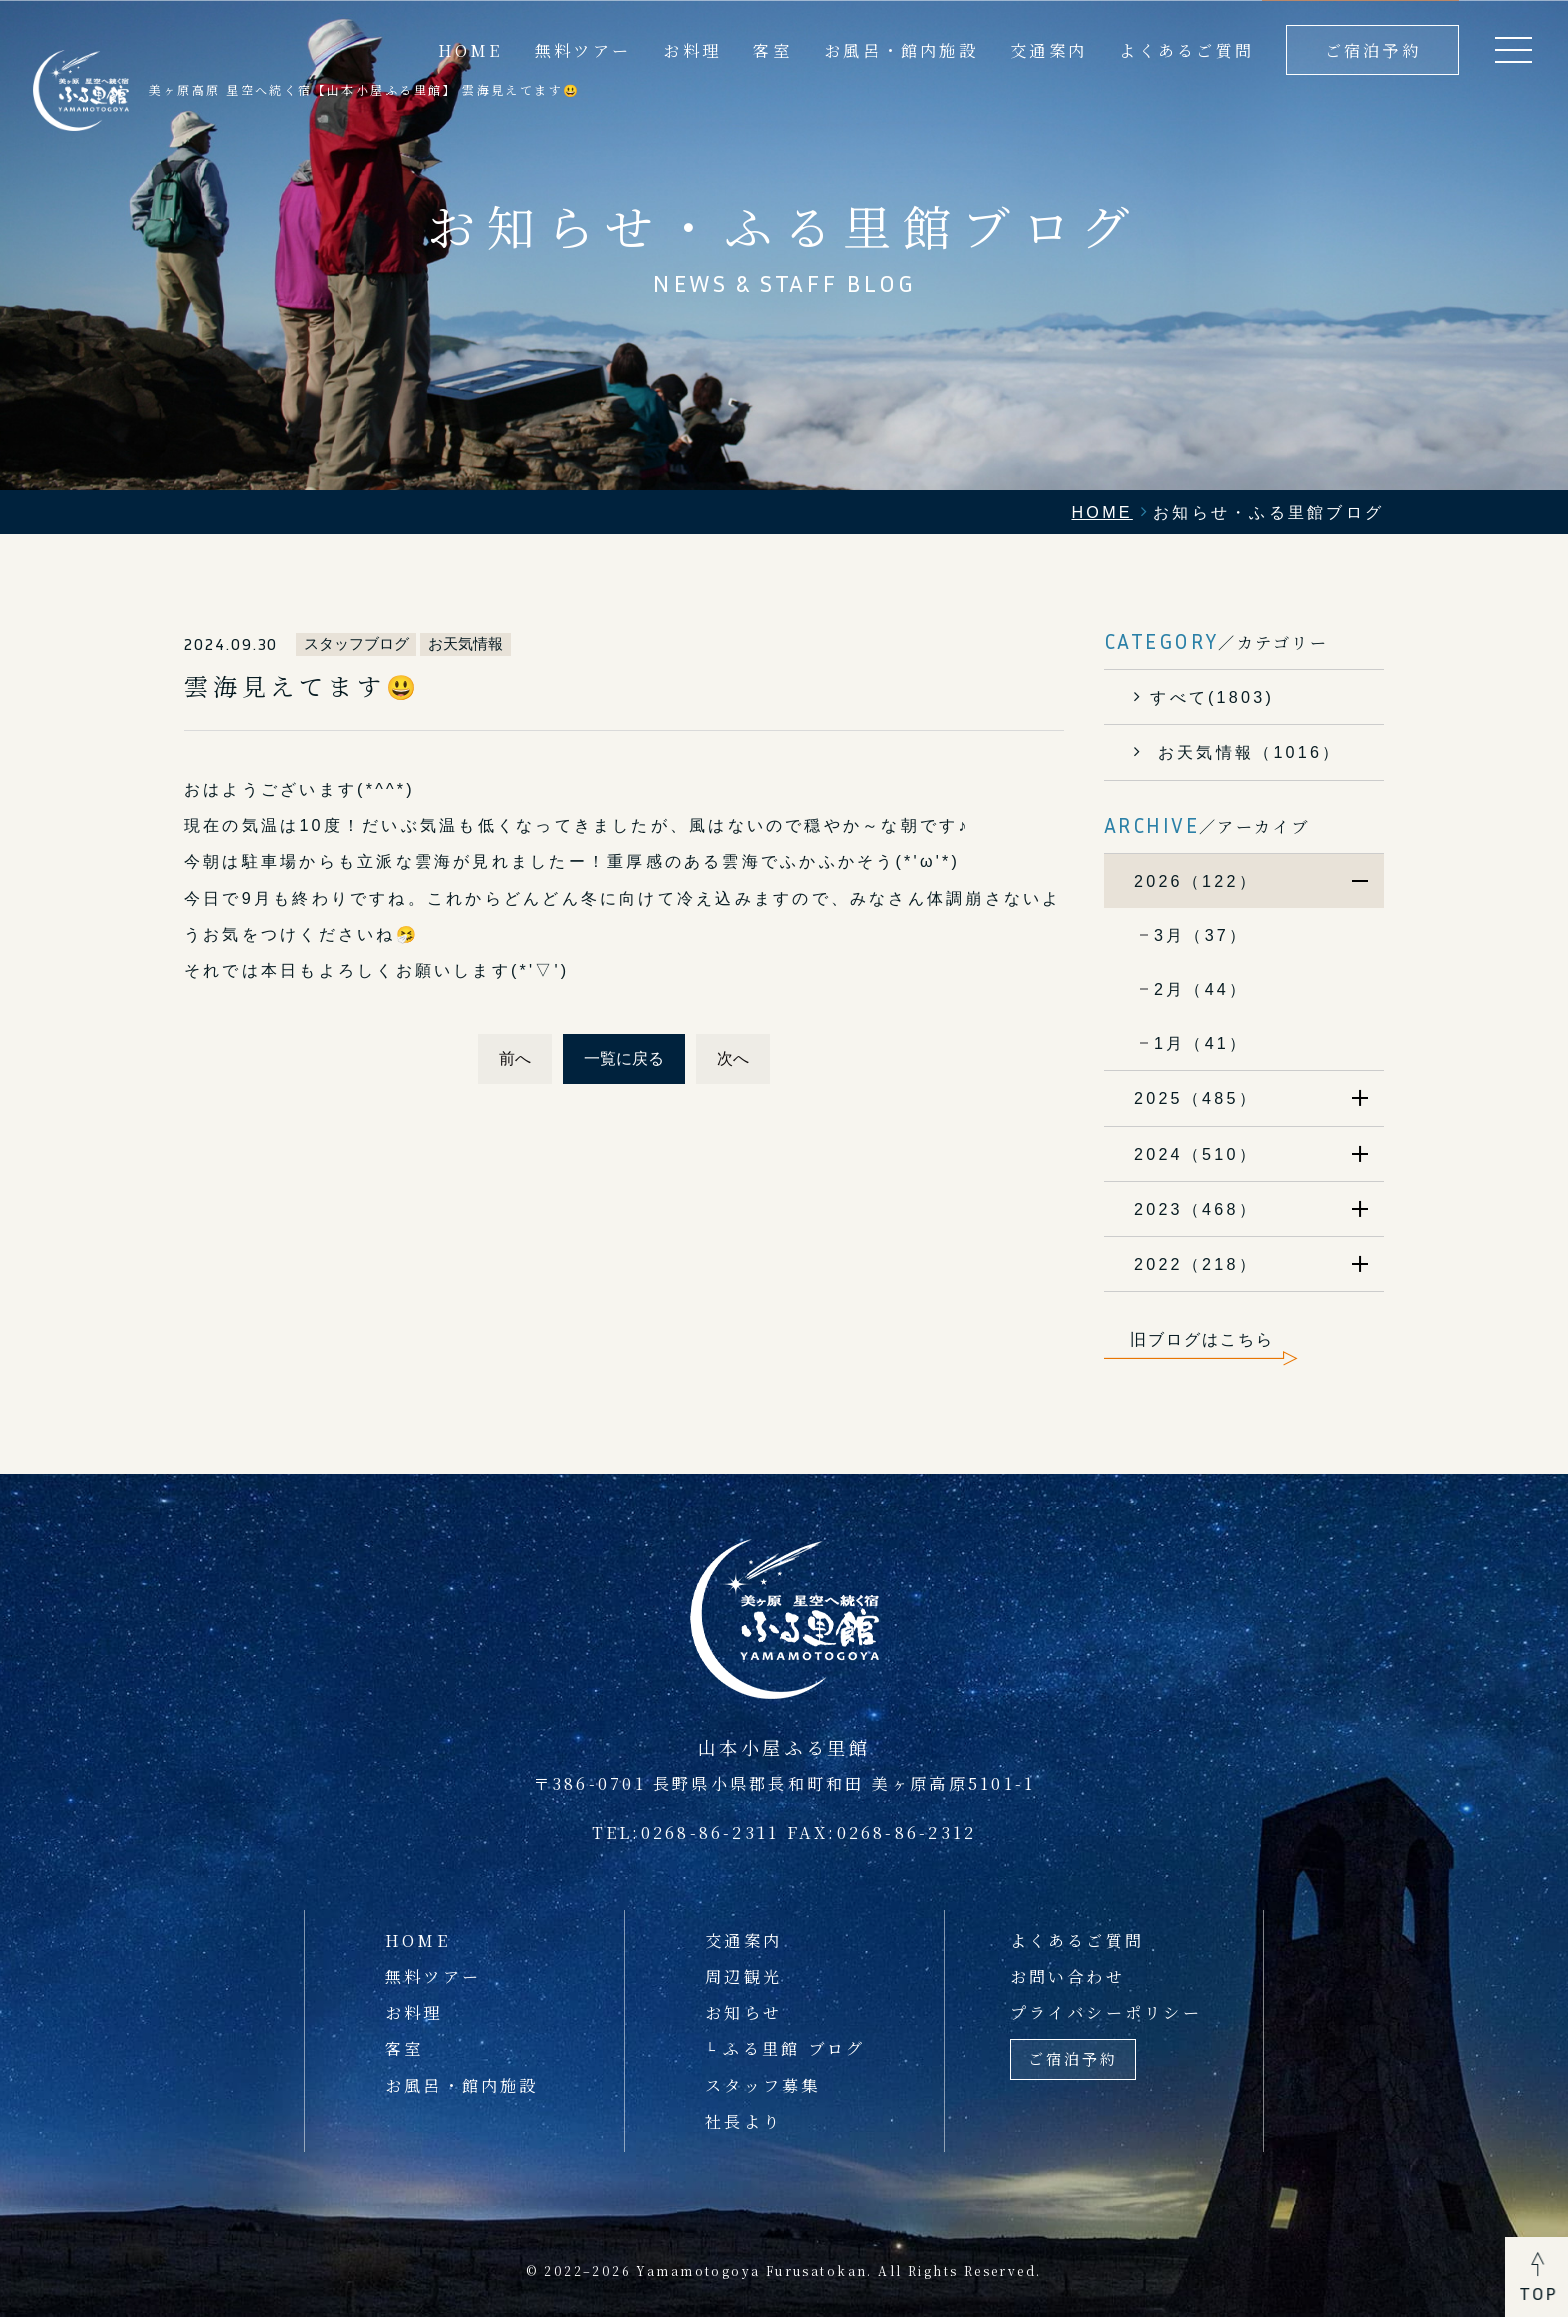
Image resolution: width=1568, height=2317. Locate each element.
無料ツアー (583, 50)
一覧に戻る (624, 1058)
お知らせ (743, 2012)
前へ (515, 1058)
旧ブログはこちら (1202, 1339)
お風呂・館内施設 (901, 50)
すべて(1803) (1212, 697)
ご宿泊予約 (1373, 50)
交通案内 (1048, 50)
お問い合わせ (1067, 1976)
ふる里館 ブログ (794, 2048)
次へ (733, 1058)
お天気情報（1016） (1245, 752)
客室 (772, 50)
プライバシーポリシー (1106, 2012)
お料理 (692, 50)
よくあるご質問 (1186, 50)
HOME (417, 1940)
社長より (743, 2121)
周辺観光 (743, 1976)
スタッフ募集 (762, 2085)
